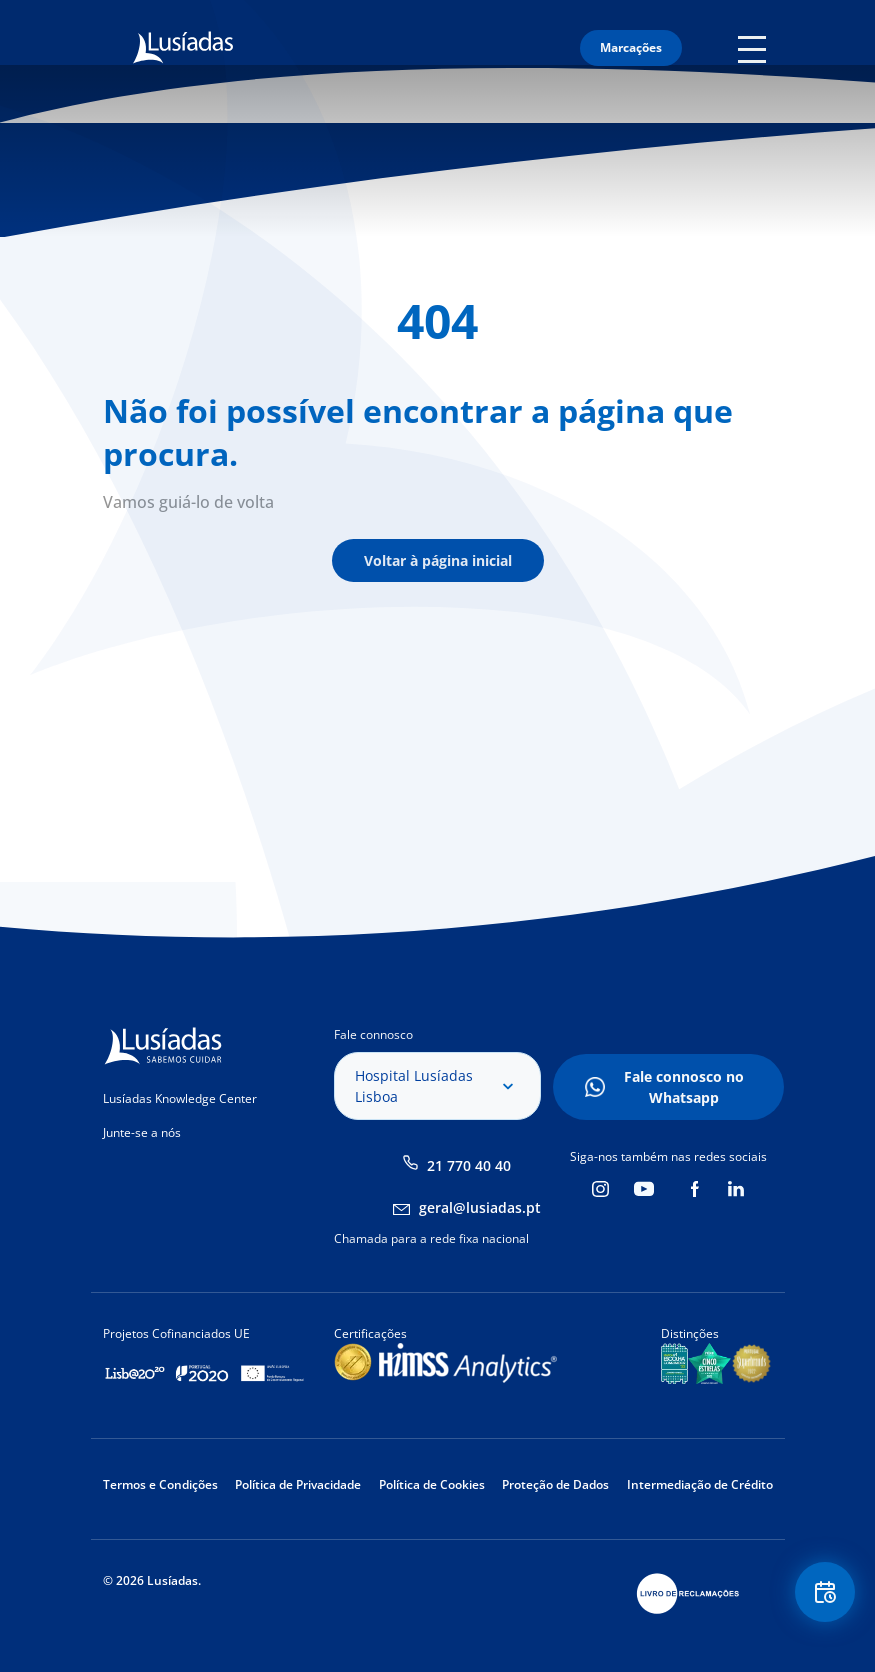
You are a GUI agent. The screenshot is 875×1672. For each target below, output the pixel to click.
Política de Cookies (432, 1484)
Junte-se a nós (142, 1132)
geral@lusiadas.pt (480, 1207)
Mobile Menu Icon (755, 48)
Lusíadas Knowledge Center (180, 1098)
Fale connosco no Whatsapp (684, 1087)
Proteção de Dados (555, 1484)
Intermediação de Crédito (700, 1484)
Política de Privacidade (298, 1484)
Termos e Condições (160, 1484)
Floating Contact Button (825, 1592)
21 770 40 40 (469, 1165)
